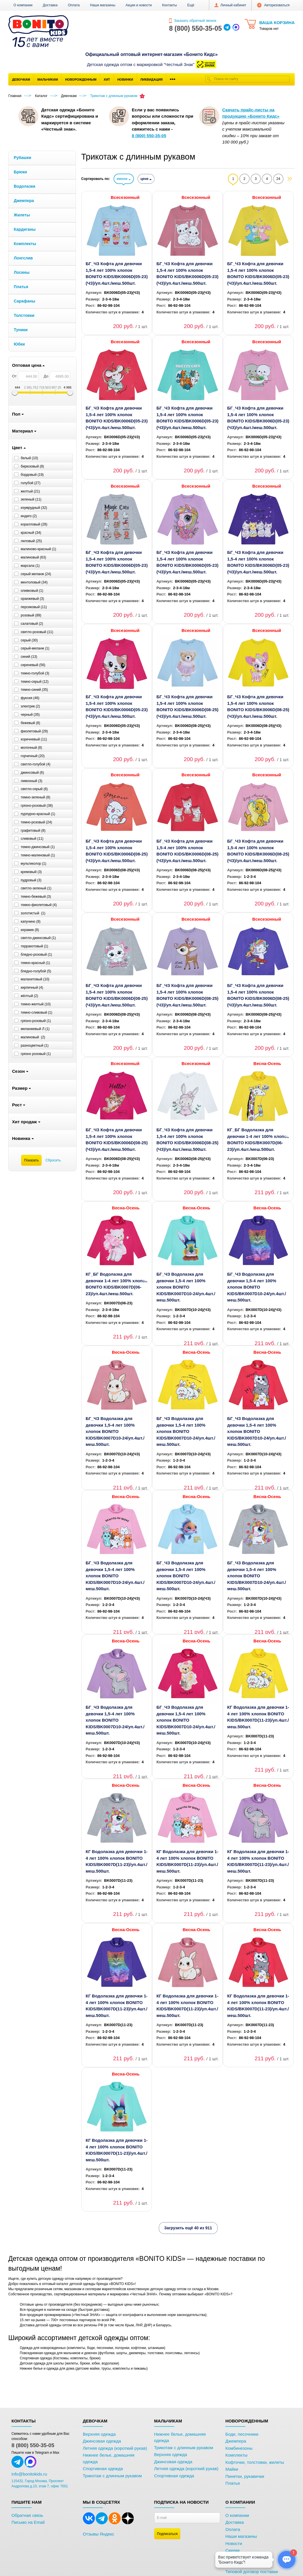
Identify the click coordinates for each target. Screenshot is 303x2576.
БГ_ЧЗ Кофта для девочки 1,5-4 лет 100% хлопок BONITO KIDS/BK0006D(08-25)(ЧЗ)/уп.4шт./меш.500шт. (187, 706)
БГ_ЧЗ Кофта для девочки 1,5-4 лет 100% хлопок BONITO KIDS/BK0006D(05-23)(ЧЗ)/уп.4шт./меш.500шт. (117, 273)
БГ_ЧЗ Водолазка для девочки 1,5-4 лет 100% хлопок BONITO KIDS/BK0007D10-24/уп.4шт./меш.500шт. (186, 1287)
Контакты (169, 5)
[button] (191, 5)
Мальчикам (47, 79)
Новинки (125, 79)
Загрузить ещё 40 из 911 (188, 2228)
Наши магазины (102, 5)
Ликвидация (151, 79)
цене (146, 179)
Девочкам (21, 79)
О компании (22, 5)
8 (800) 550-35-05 (32, 2445)
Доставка (50, 5)
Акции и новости (139, 5)
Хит (107, 79)
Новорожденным (80, 79)
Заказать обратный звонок (192, 21)
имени (124, 179)
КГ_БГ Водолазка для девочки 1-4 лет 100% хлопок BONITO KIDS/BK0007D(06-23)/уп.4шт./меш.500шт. (258, 1139)
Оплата (74, 5)
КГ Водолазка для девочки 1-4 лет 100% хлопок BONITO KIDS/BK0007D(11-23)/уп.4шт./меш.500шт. (258, 1717)
